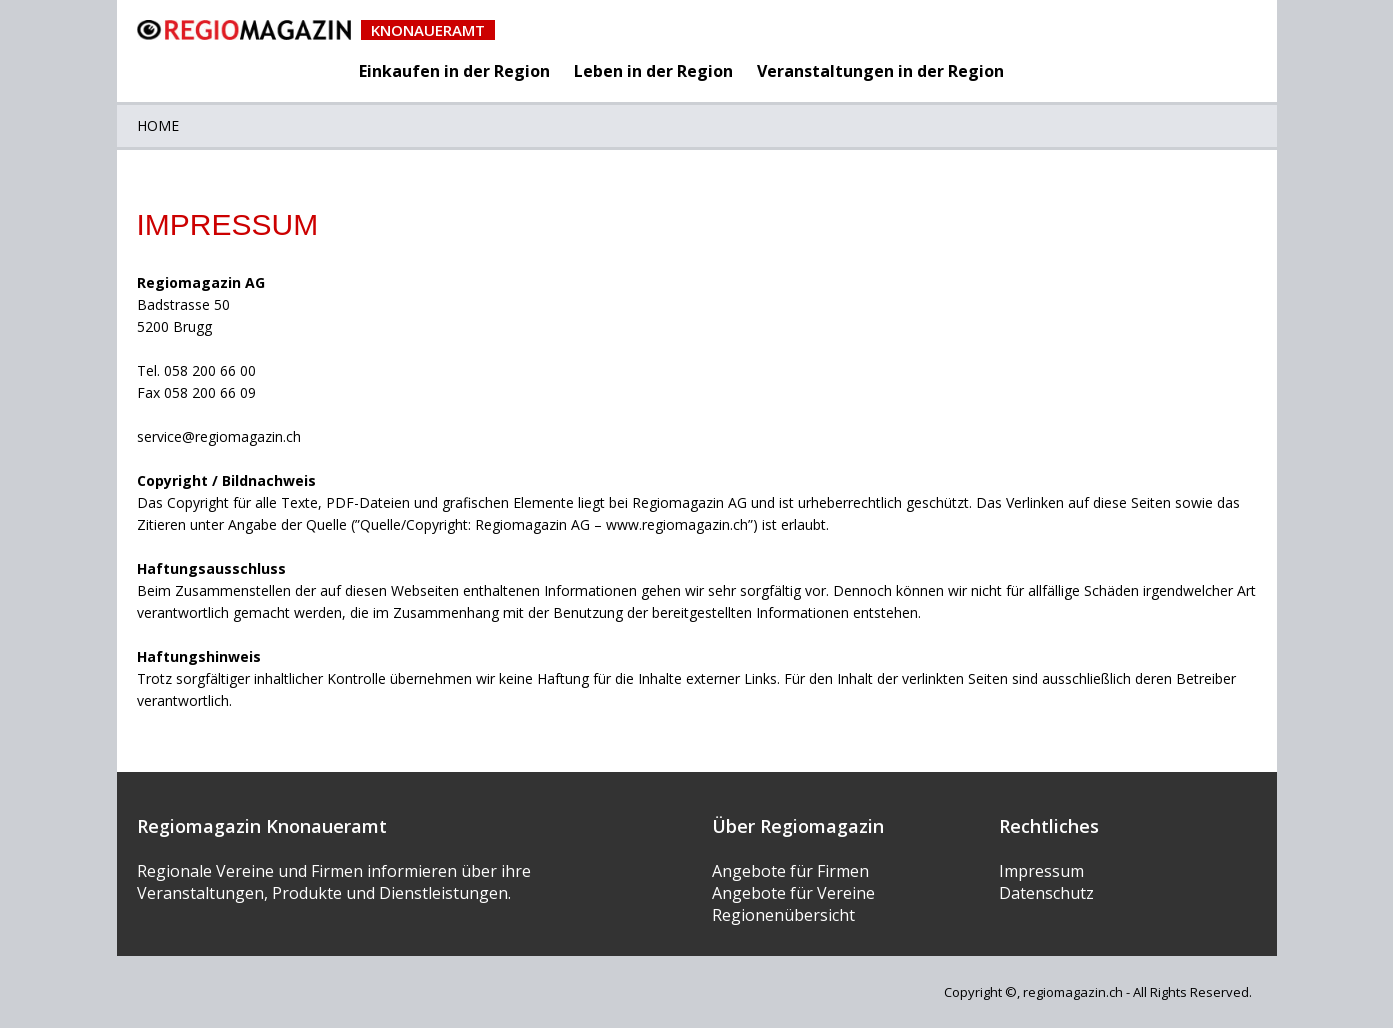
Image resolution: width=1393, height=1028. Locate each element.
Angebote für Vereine (793, 893)
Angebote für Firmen (790, 871)
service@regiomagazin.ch (219, 436)
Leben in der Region (653, 71)
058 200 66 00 (210, 370)
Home (158, 125)
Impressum (1041, 871)
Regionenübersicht (783, 915)
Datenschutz (1046, 893)
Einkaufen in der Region (454, 71)
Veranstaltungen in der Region (880, 71)
